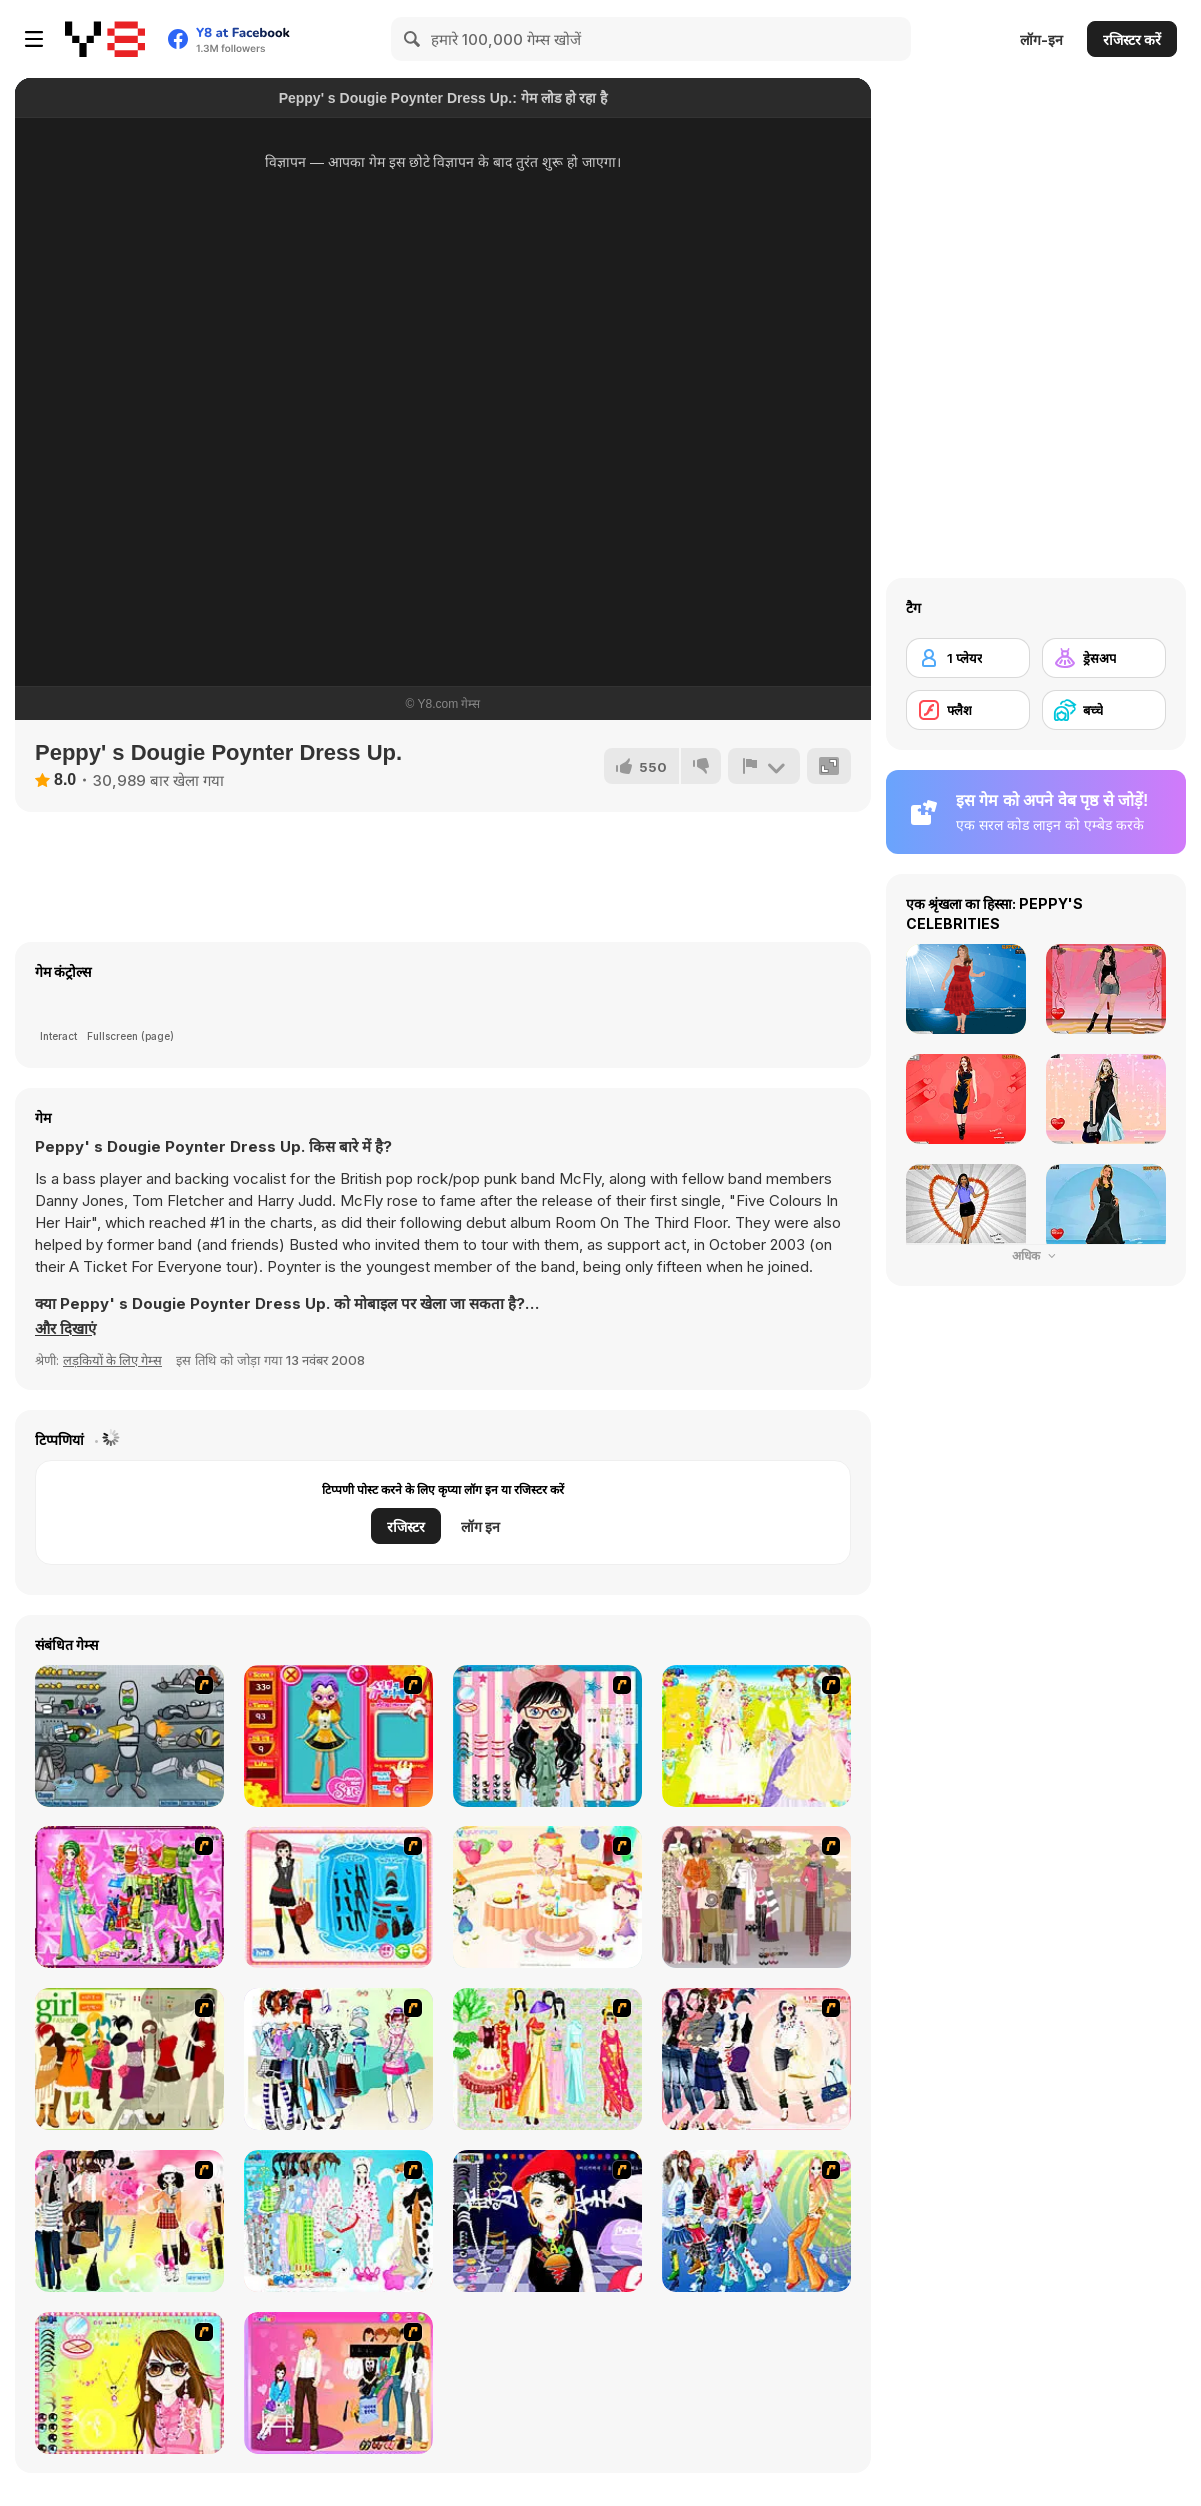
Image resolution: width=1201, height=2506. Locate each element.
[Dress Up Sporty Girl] (756, 2059)
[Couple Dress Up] (338, 2383)
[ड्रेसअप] (1104, 658)
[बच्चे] (1104, 710)
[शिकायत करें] (764, 766)
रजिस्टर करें (1132, 39)
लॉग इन (480, 1526)
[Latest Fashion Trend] (756, 2221)
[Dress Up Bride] (756, 1736)
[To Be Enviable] (129, 2383)
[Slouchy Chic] (129, 2221)
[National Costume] (547, 2059)
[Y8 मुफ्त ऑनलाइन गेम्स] (105, 39)
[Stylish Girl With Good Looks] (547, 2221)
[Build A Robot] (129, 1736)
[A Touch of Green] (129, 1897)
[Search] (413, 39)
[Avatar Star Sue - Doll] (338, 1736)
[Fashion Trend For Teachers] (756, 1897)
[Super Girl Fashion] (129, 2059)
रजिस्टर (406, 1526)
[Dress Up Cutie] (547, 1736)
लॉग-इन (1041, 39)
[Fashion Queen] (338, 1897)
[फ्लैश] (968, 710)
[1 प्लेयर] (968, 658)
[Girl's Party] (547, 1897)
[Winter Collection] (338, 2059)
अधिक (1036, 1255)
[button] (65, 1329)
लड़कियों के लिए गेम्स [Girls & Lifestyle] (112, 1360)
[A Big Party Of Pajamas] (338, 2221)
